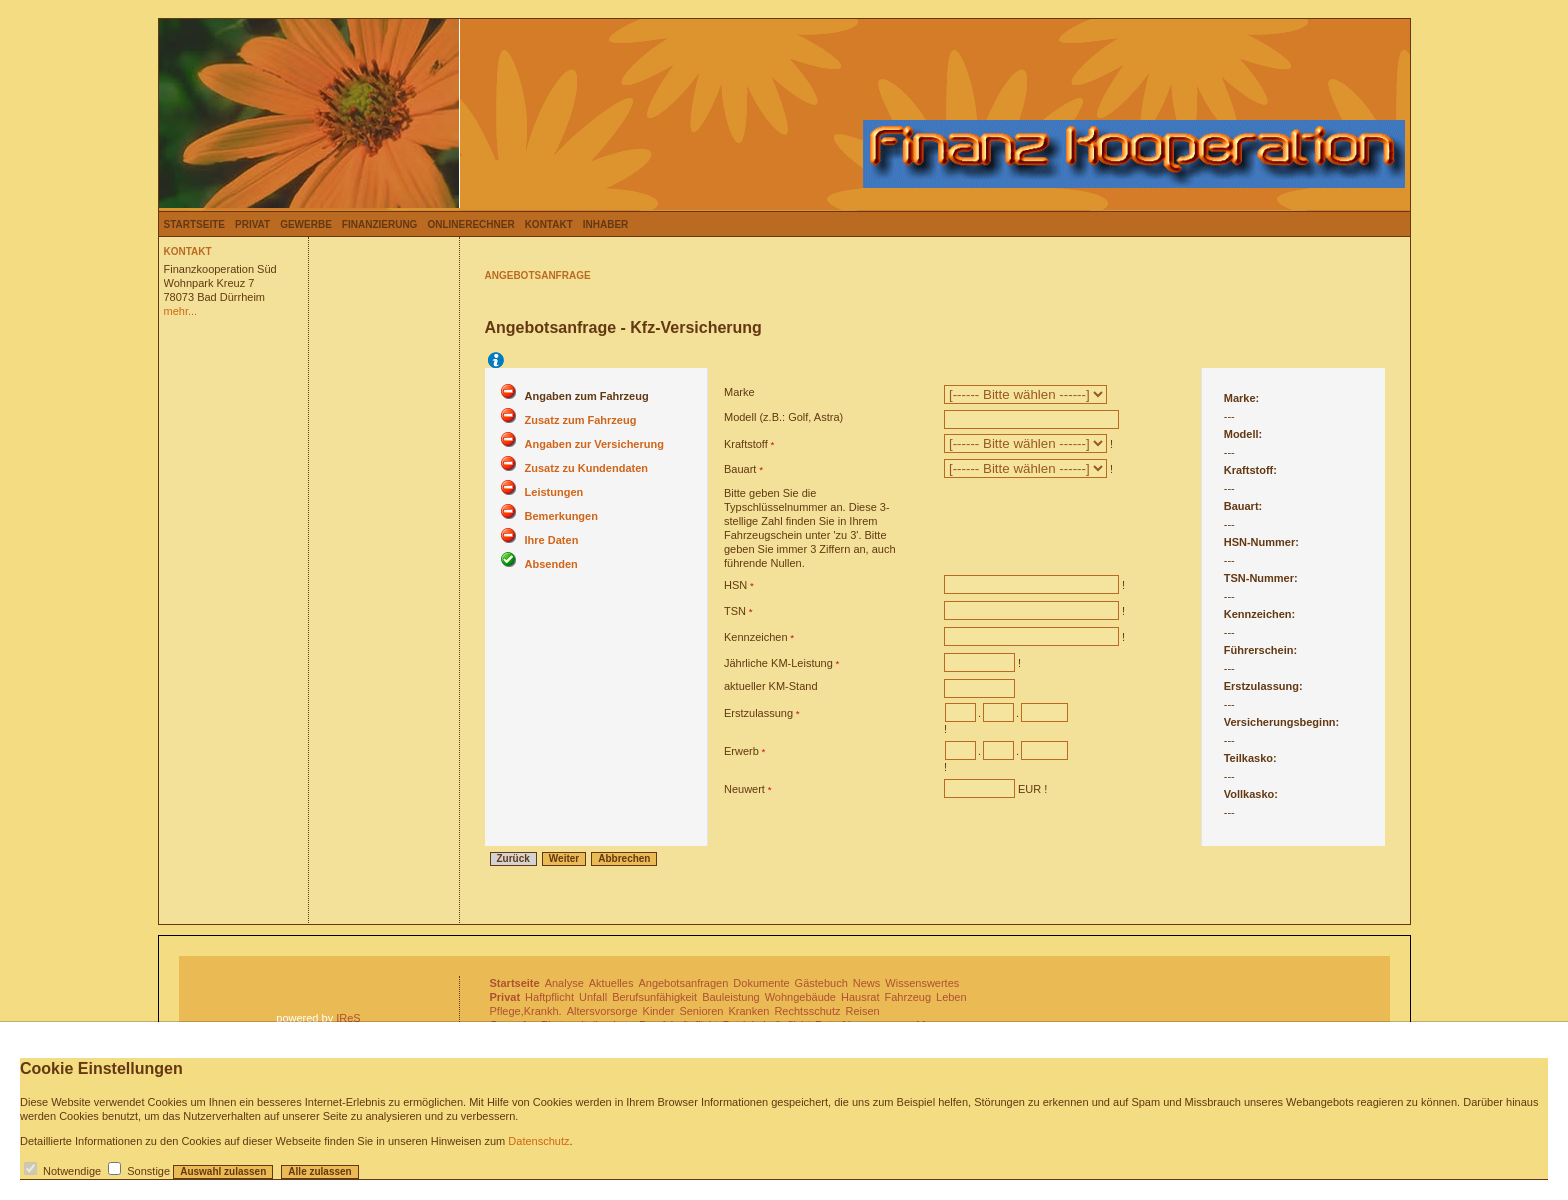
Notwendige (72, 1171)
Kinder (659, 1011)
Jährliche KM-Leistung (778, 663)
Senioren (701, 1011)
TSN (735, 611)
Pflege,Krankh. (526, 1011)
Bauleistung (731, 997)
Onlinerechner (470, 224)
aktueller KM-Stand (771, 686)
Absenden (551, 564)
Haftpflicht (549, 997)
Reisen (862, 1011)
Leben (951, 997)
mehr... (181, 311)
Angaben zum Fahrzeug (587, 396)
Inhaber (606, 224)
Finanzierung (380, 224)
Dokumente (761, 983)
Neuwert (744, 789)
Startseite (194, 224)
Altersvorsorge (602, 1011)
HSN (735, 585)
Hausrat (860, 997)
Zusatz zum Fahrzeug (581, 420)
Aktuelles (611, 983)
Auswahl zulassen (223, 1171)
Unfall (593, 997)
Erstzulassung (758, 713)
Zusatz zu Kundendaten (586, 468)
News (867, 983)
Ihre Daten (552, 540)
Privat (252, 224)
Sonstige (148, 1171)
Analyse (564, 983)
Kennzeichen (756, 637)
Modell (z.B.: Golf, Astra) (783, 417)
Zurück (513, 858)
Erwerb (741, 751)
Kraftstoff (746, 444)
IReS (348, 1018)
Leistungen (554, 492)
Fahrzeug (908, 997)
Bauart (740, 469)
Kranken (748, 1011)
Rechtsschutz (807, 1011)
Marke (739, 392)
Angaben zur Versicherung (594, 444)
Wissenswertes (922, 983)
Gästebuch (821, 983)
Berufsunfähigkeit (654, 997)
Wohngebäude (800, 997)
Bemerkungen (561, 516)
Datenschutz (538, 1141)
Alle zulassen (319, 1171)
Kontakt (549, 224)
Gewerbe (306, 224)
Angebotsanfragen (683, 983)
